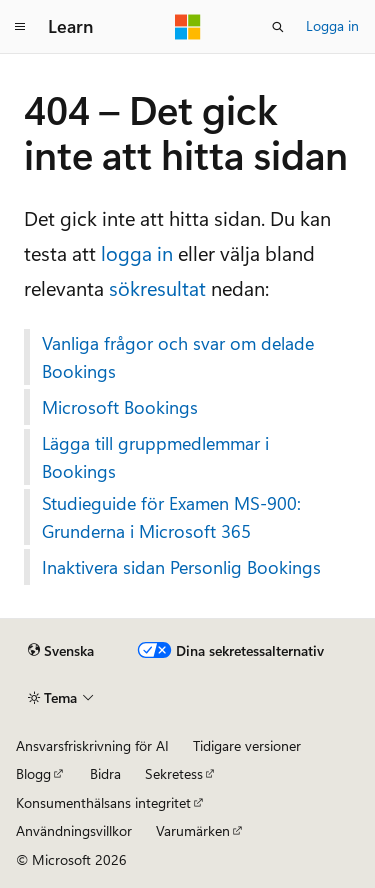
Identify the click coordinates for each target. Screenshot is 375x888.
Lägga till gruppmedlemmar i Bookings (155, 457)
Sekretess (174, 773)
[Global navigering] (20, 27)
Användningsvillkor (74, 830)
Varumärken (193, 830)
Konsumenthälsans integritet (103, 802)
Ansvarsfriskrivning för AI (92, 745)
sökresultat (157, 287)
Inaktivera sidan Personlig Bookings (181, 567)
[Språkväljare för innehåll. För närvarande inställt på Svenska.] (61, 651)
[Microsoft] (188, 27)
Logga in (332, 25)
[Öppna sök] (278, 27)
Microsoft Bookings (120, 407)
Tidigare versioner (247, 745)
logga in (137, 252)
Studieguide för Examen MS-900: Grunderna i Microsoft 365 (171, 517)
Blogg (33, 773)
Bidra (105, 773)
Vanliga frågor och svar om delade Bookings (178, 357)
